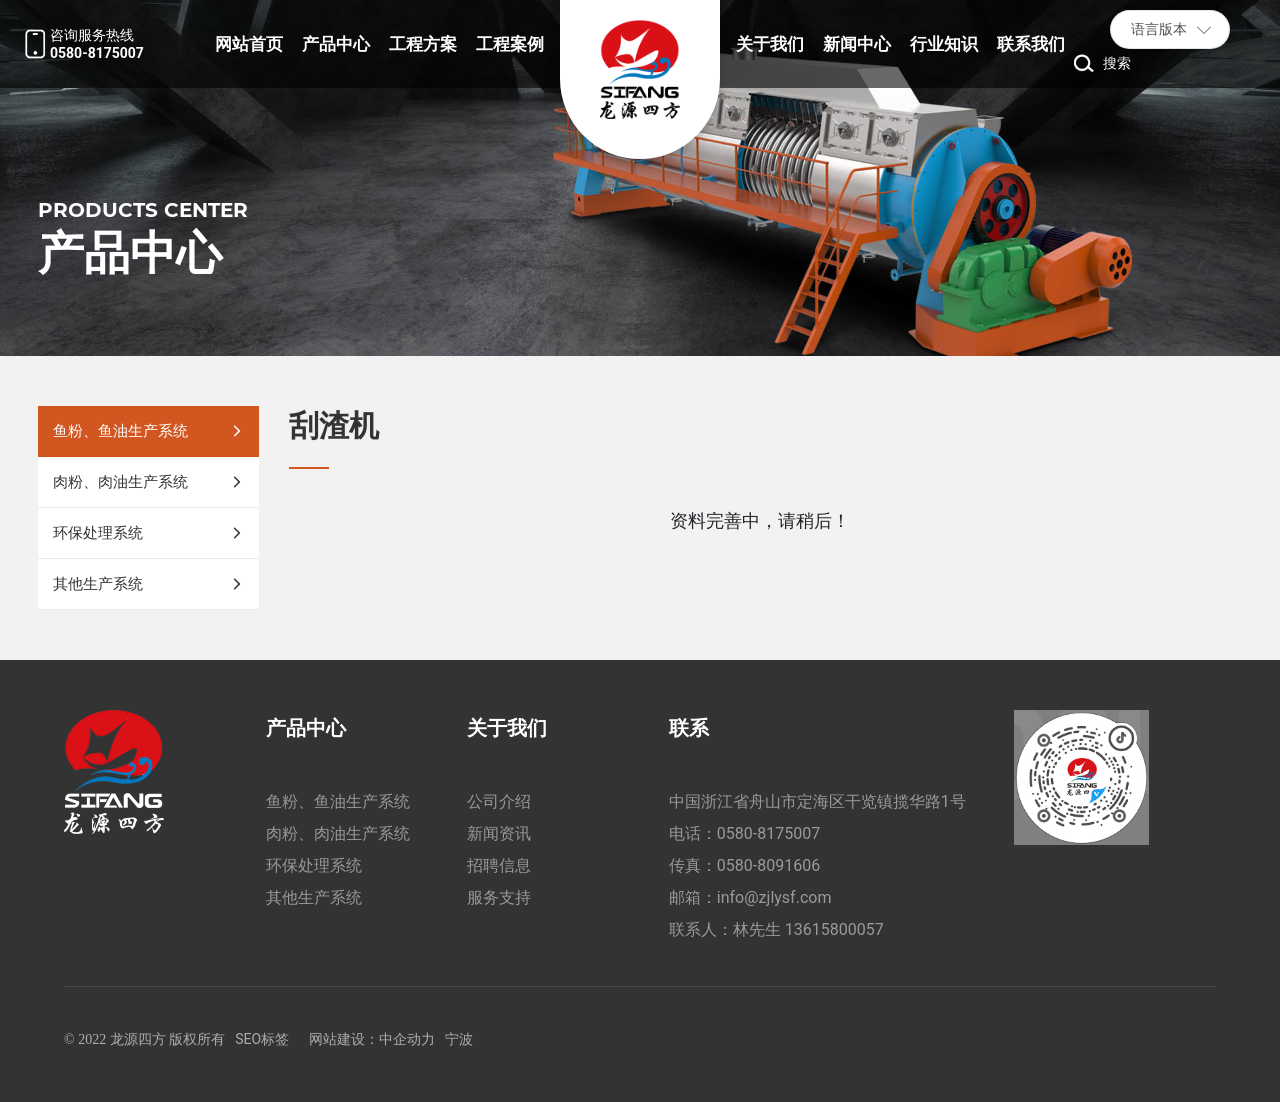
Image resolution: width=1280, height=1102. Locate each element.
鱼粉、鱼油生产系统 (338, 801)
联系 (689, 728)
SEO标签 (262, 1039)
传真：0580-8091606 (744, 865)
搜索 (1117, 63)
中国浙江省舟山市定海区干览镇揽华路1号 (817, 801)
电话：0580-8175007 (744, 833)
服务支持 (499, 897)
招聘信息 (499, 865)
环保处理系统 (314, 865)
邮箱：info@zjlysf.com (750, 897)
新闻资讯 (499, 833)
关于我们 (507, 728)
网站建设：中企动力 (372, 1039)
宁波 (459, 1039)
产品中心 (306, 728)
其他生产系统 (314, 897)
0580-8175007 (97, 53)
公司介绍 (499, 801)
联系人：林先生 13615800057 (776, 929)
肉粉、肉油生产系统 (338, 833)
